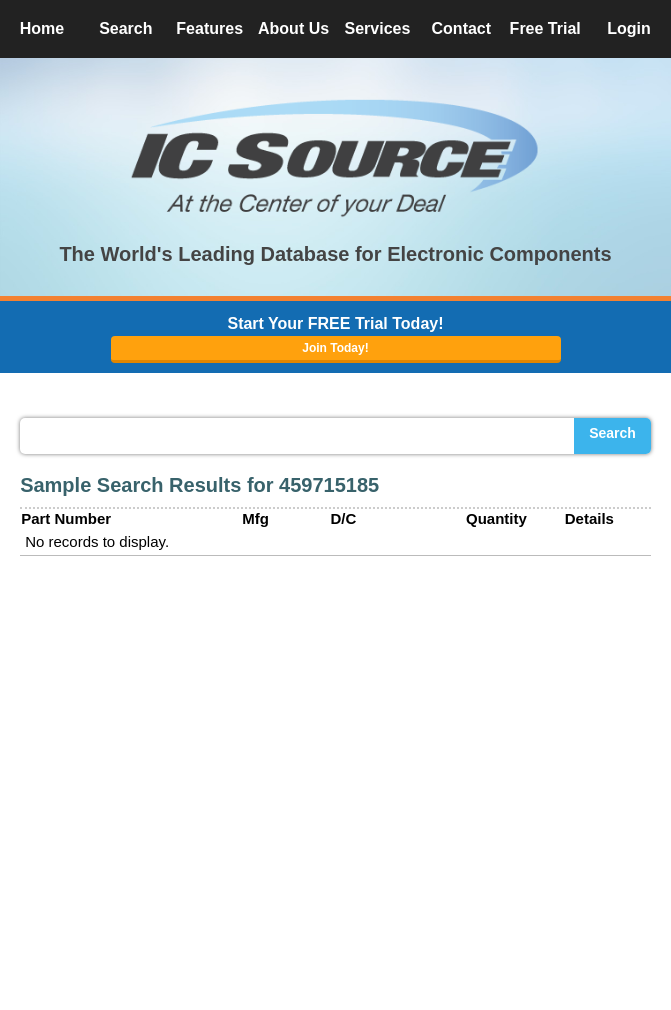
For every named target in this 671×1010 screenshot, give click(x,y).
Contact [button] (462, 28)
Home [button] (42, 28)
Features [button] (209, 28)
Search (612, 433)
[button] (336, 158)
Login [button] (629, 28)
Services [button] (378, 28)
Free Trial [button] (545, 28)
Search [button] (125, 28)
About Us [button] (293, 28)
